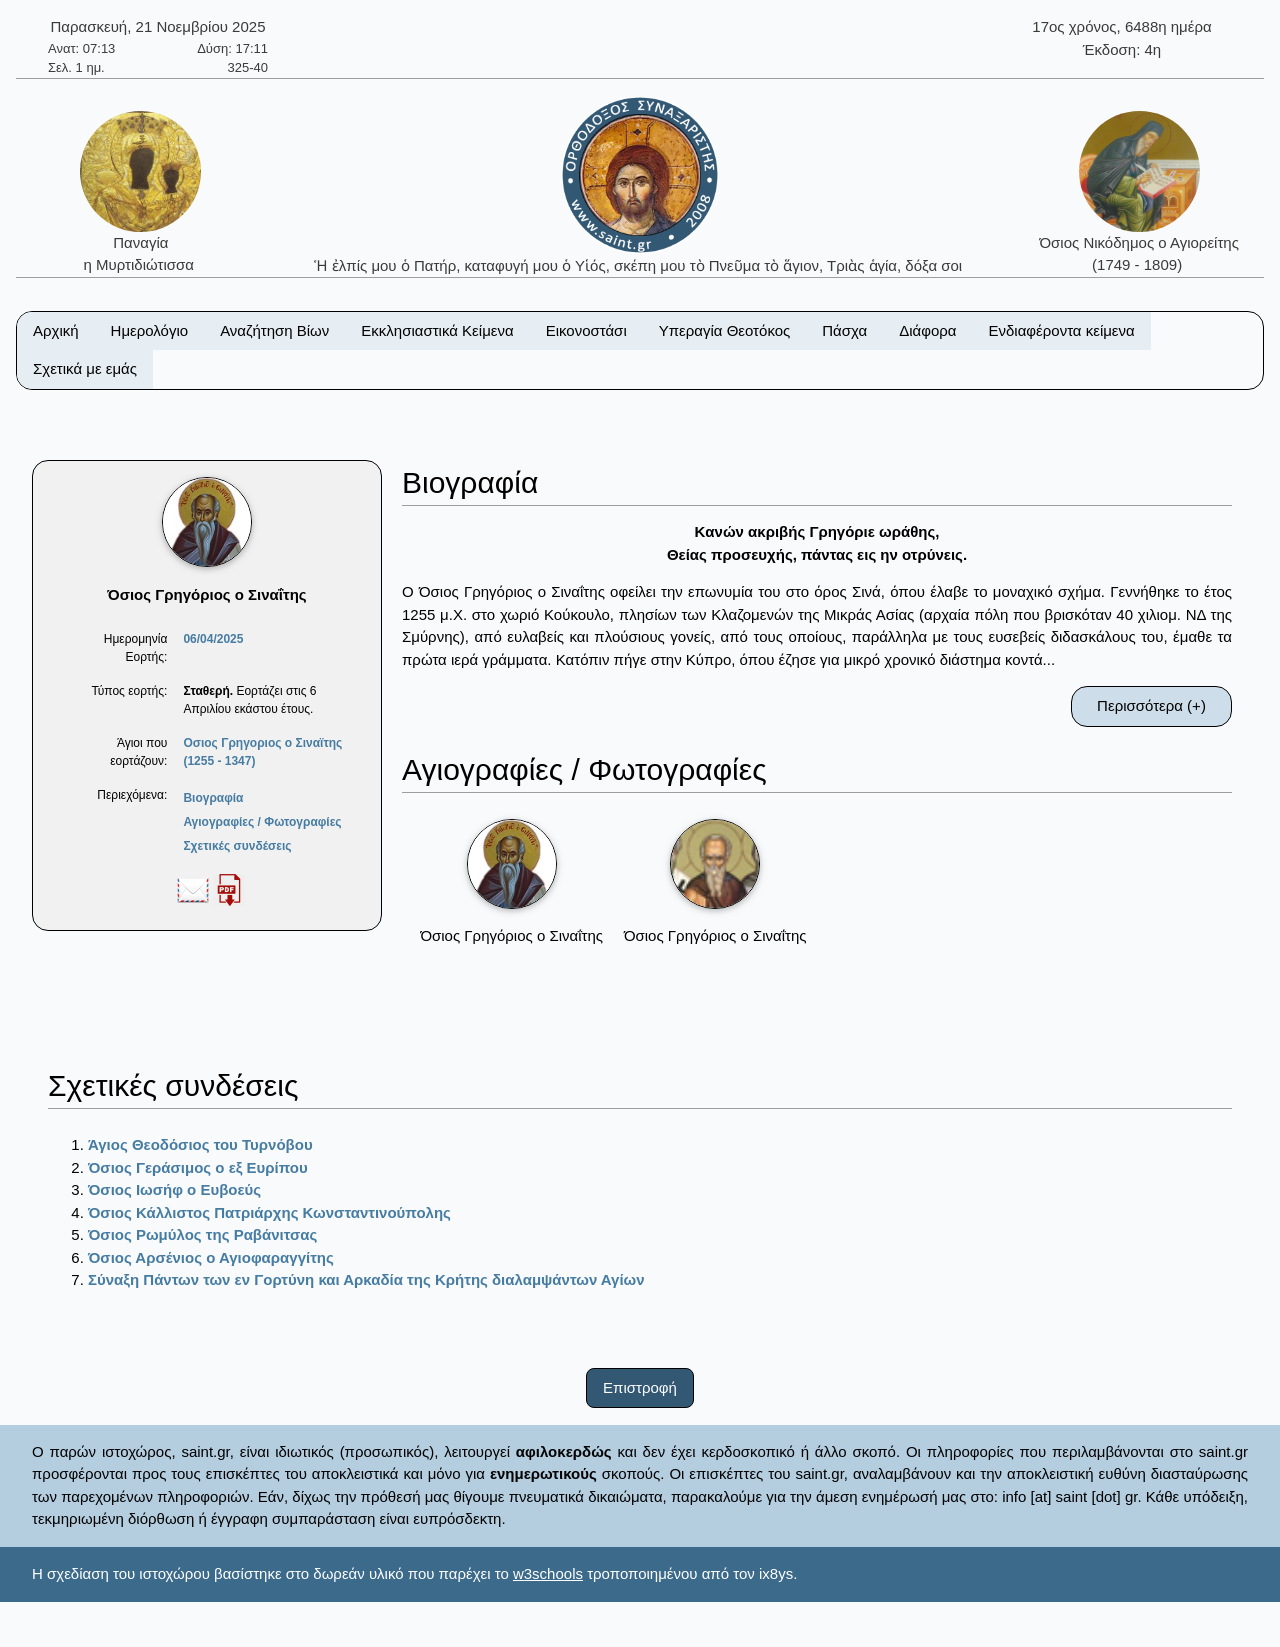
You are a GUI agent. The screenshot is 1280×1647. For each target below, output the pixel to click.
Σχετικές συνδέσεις (237, 846)
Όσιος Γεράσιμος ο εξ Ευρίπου (198, 1167)
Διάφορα (927, 330)
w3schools (548, 1573)
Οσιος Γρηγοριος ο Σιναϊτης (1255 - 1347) (262, 752)
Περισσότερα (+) (1151, 705)
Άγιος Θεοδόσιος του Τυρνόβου (200, 1144)
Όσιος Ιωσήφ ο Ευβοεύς (174, 1189)
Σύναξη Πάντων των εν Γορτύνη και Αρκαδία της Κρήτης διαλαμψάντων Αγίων (366, 1279)
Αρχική (56, 330)
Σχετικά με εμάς (85, 368)
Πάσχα (844, 330)
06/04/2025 (213, 639)
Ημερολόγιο (150, 330)
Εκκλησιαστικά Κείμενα (437, 330)
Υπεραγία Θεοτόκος (725, 330)
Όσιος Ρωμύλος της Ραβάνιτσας (202, 1234)
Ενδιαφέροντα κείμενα (1062, 330)
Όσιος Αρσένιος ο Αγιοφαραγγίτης (211, 1257)
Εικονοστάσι (586, 330)
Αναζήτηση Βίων (274, 330)
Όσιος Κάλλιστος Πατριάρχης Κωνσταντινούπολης (269, 1212)
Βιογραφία (213, 798)
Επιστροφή (640, 1387)
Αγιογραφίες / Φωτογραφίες (262, 822)
